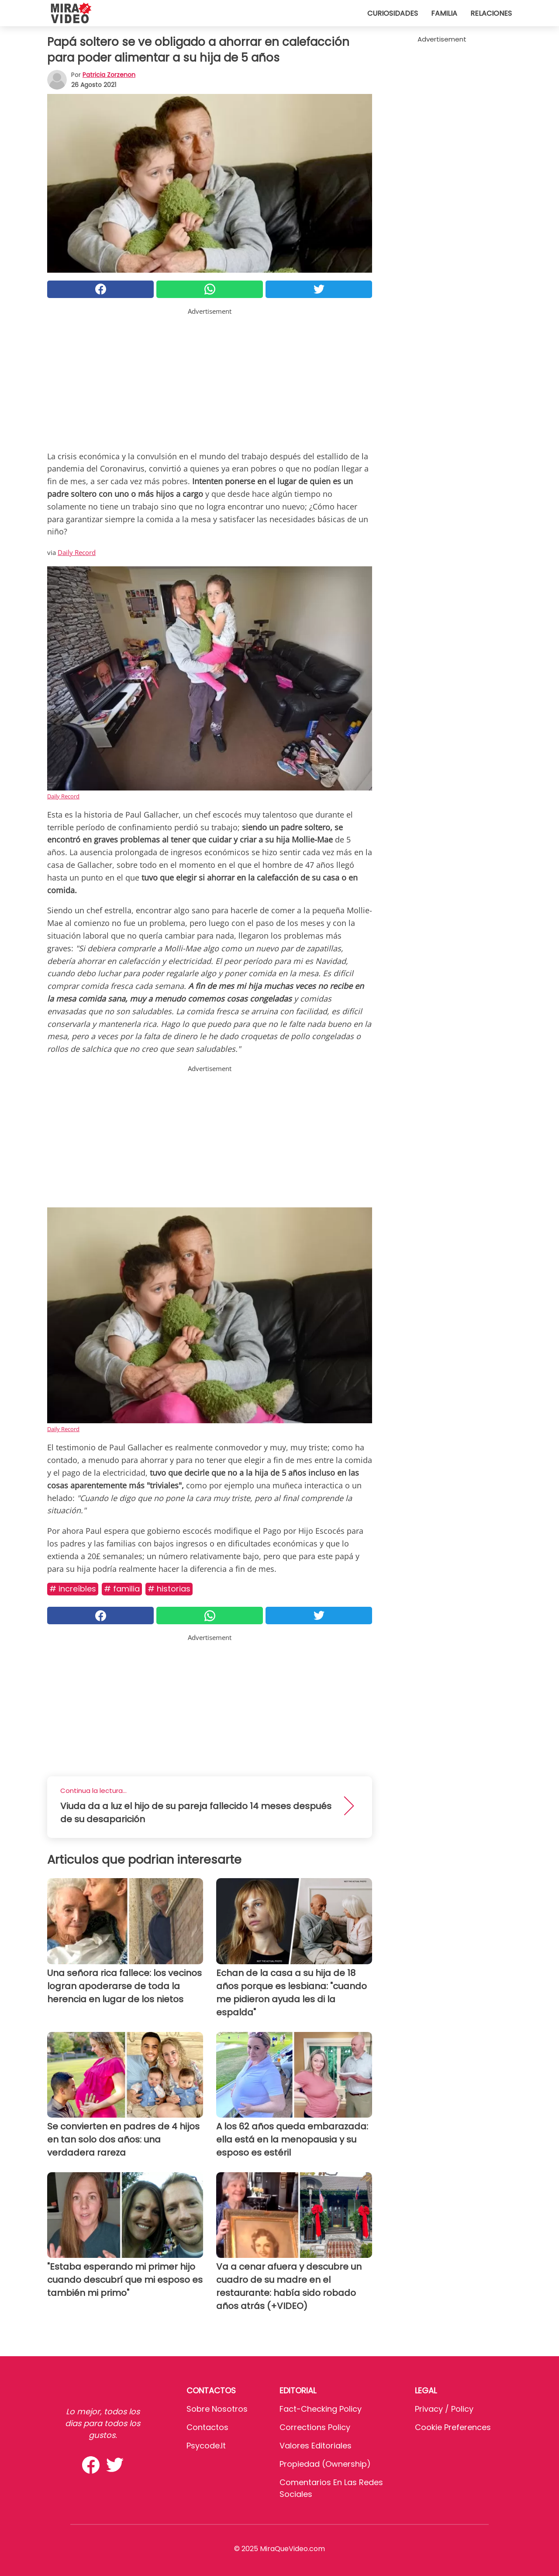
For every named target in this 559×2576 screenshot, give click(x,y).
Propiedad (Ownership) (325, 2463)
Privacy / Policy (444, 2408)
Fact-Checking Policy (321, 2408)
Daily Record (77, 552)
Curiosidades (392, 13)
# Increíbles (72, 1588)
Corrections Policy (315, 2427)
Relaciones (491, 13)
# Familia (122, 1588)
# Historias (169, 1588)
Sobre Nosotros (217, 2408)
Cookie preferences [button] (453, 2427)
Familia (444, 13)
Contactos (207, 2427)
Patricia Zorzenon (109, 74)
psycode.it (206, 2445)
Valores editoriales (316, 2445)
